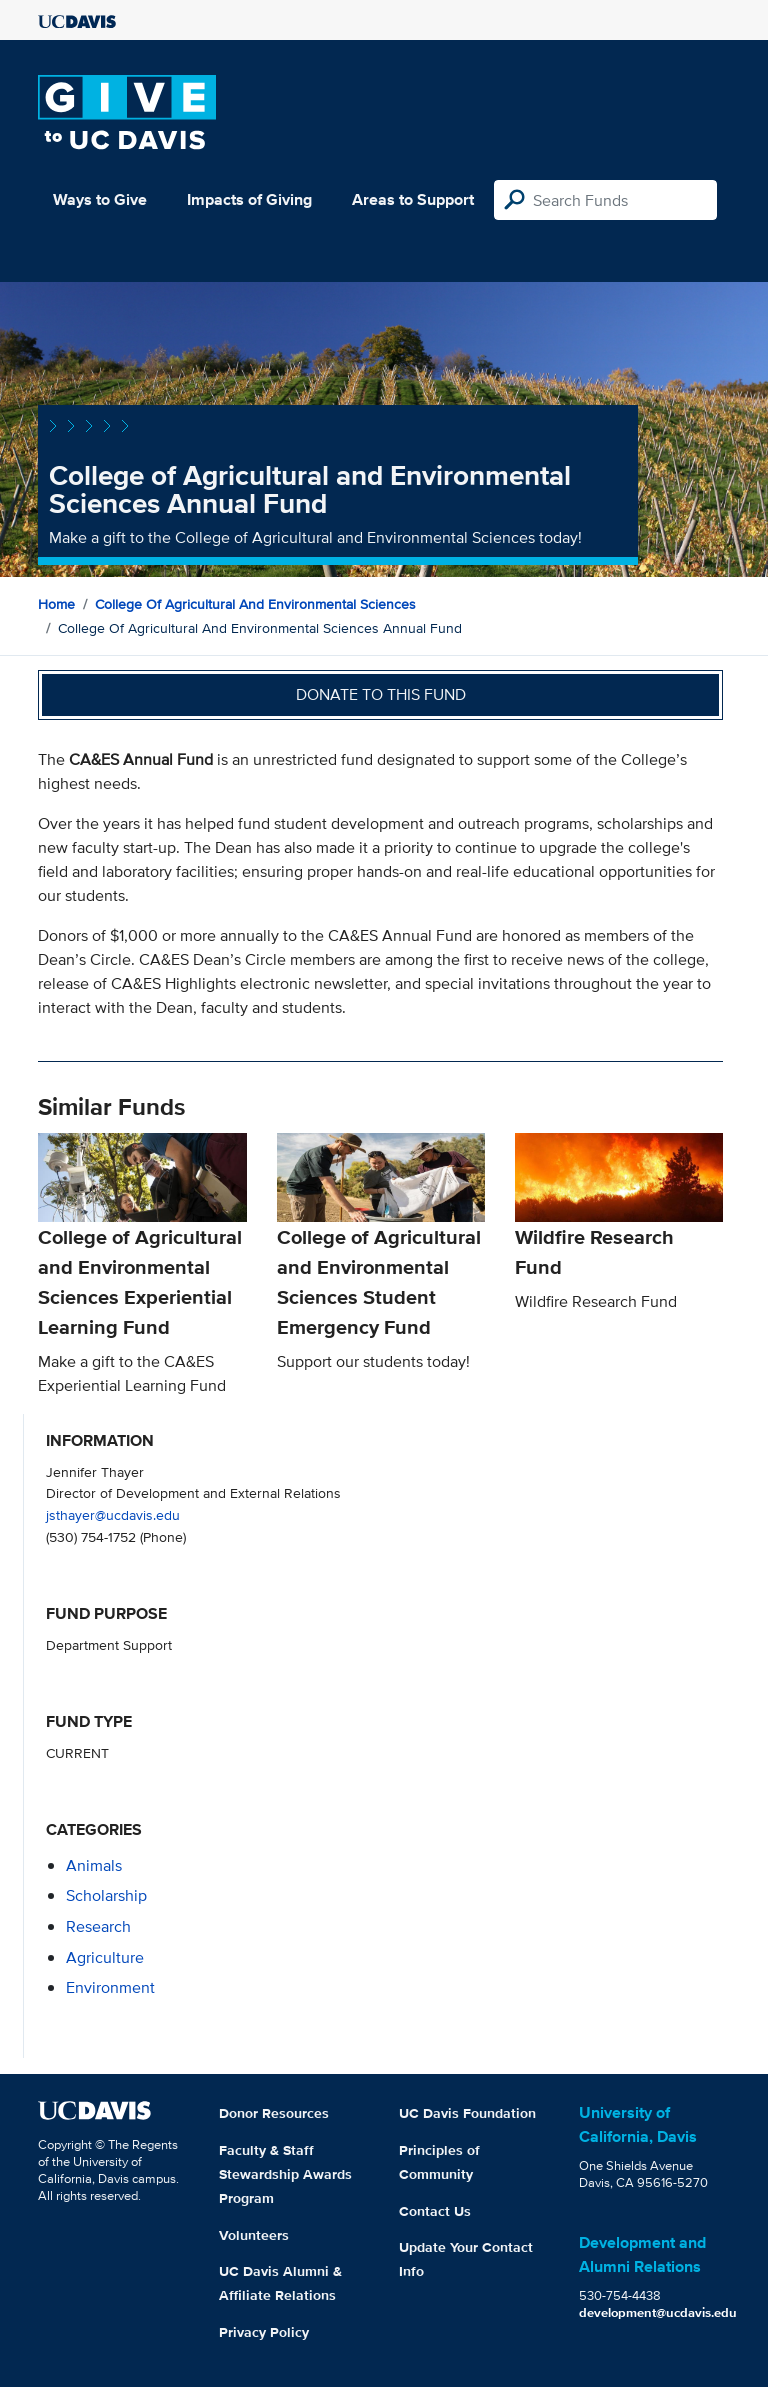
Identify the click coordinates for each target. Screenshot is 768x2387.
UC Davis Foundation (467, 2113)
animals (94, 1865)
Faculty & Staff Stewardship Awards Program (285, 2174)
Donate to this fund (381, 694)
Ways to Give (100, 199)
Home (56, 604)
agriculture (105, 1957)
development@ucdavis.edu (658, 2312)
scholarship (106, 1895)
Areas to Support (413, 199)
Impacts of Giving (249, 199)
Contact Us (435, 2211)
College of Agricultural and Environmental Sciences (255, 604)
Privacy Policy (264, 2332)
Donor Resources (274, 2113)
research (98, 1926)
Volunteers (254, 2235)
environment (110, 1987)
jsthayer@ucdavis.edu (113, 1514)
